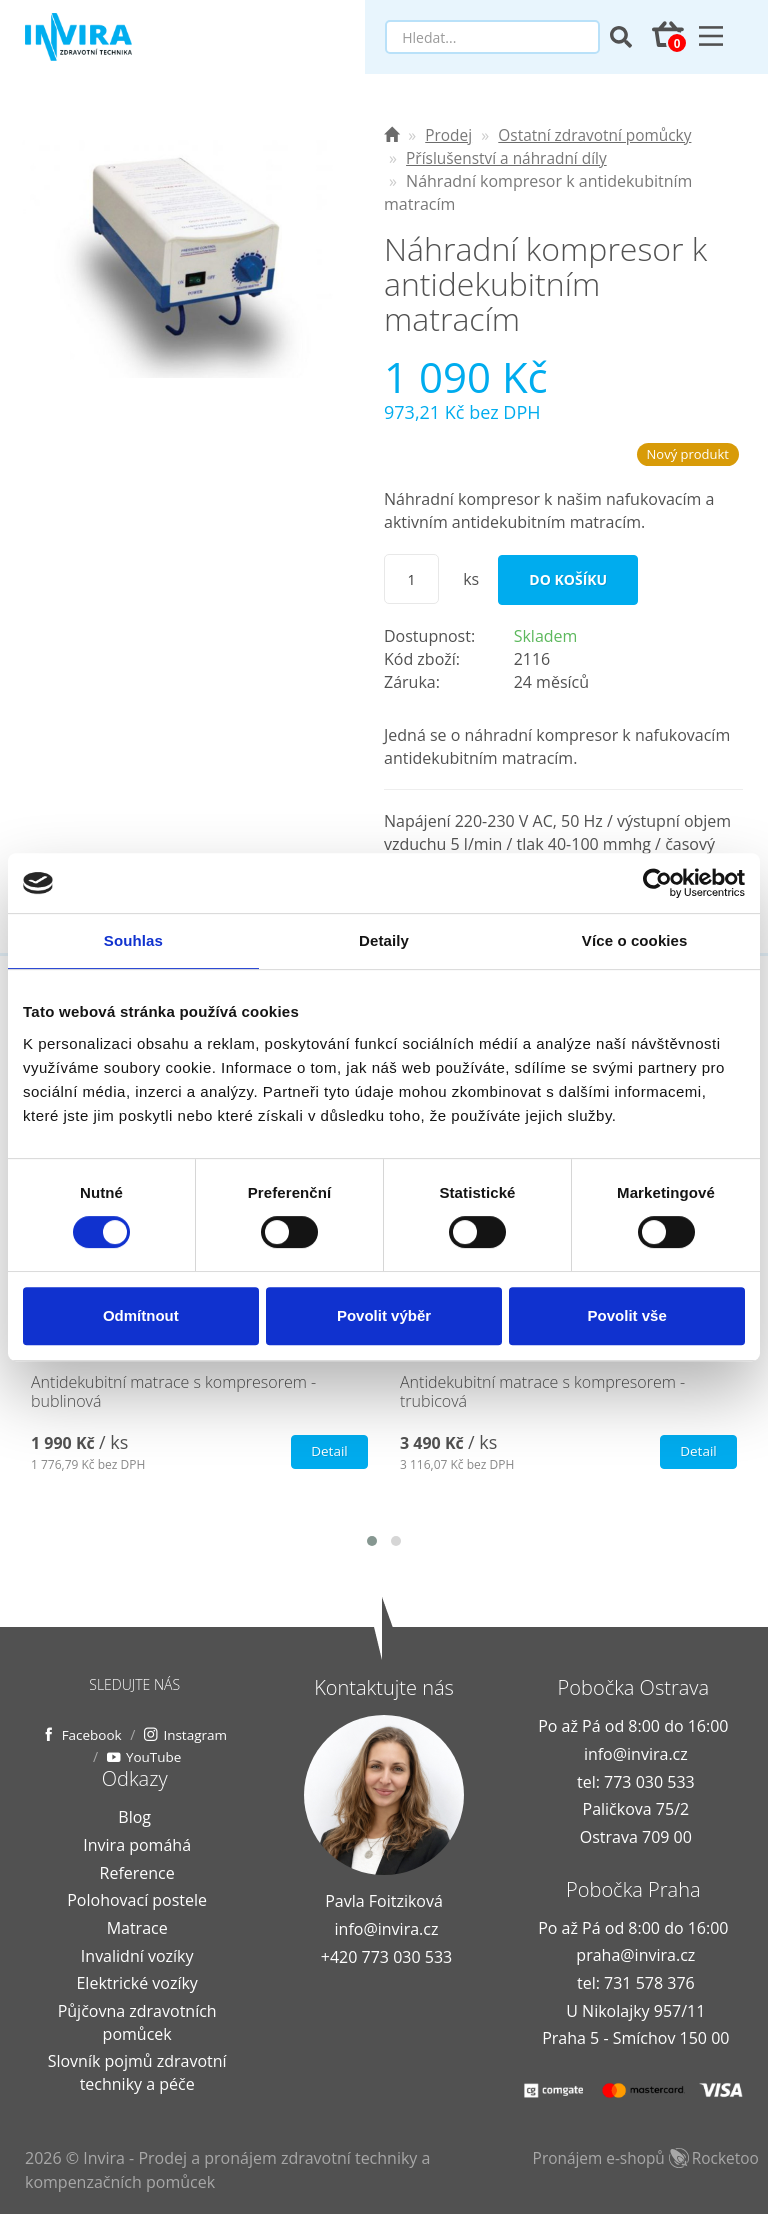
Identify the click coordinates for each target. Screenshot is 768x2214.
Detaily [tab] (384, 940)
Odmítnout (141, 1315)
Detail (328, 1451)
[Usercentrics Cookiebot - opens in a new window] (657, 883)
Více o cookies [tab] (635, 940)
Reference (137, 1872)
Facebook (135, 1733)
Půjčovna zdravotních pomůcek (137, 2021)
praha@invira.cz (635, 1955)
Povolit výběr (384, 1315)
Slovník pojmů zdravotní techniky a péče (137, 2072)
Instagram (95, 1756)
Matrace (137, 1928)
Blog (134, 1817)
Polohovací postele (137, 1900)
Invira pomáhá (137, 1845)
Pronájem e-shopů (650, 2158)
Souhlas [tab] (133, 940)
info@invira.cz (387, 1929)
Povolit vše (627, 1315)
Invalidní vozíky (137, 1955)
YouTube (199, 1756)
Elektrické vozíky (136, 1983)
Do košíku (568, 579)
